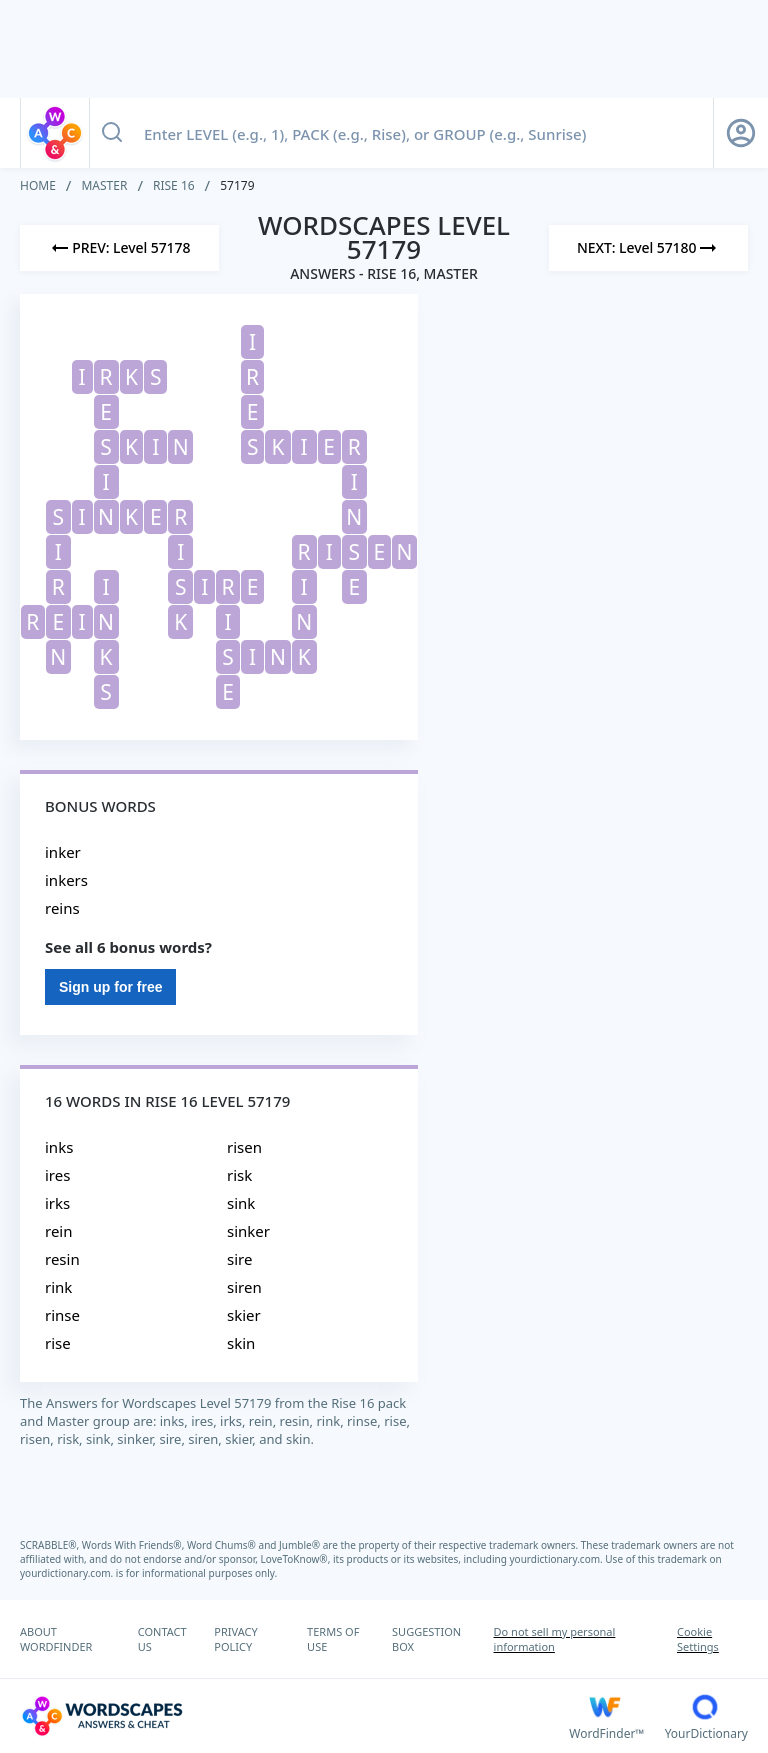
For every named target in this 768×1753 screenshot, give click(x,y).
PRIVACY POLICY (235, 1639)
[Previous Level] (119, 248)
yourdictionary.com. (558, 1559)
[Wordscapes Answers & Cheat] (294, 1716)
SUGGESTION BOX (426, 1639)
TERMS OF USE (333, 1639)
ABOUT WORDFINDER (56, 1639)
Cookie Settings (698, 1639)
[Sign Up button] (741, 133)
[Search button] (112, 133)
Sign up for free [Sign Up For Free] (110, 987)
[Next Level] (648, 248)
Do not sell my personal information (555, 1639)
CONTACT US (162, 1639)
